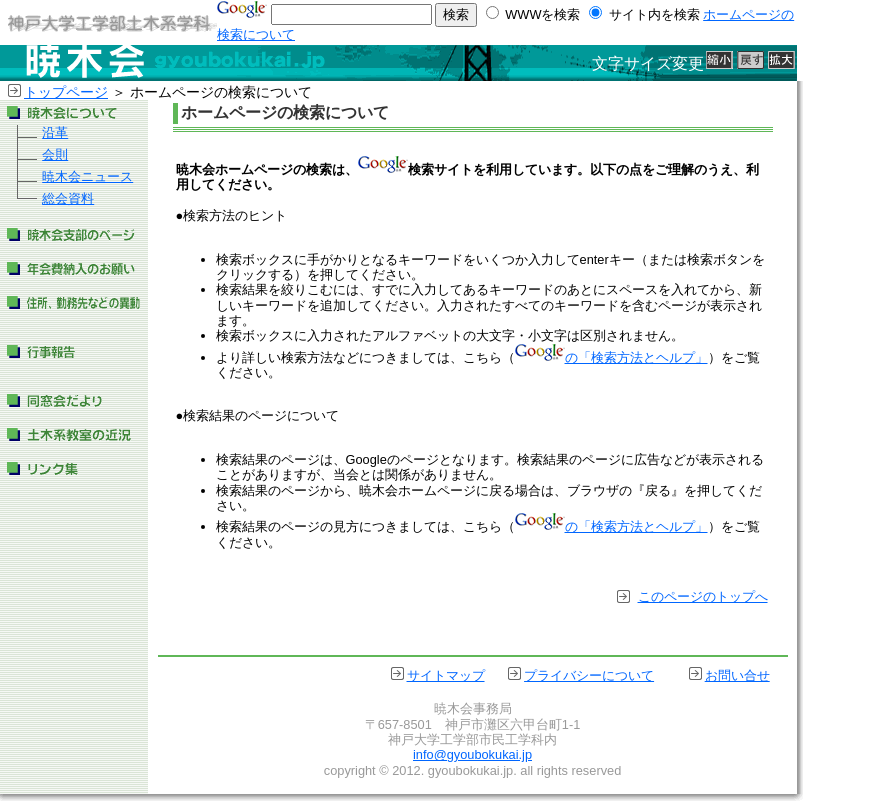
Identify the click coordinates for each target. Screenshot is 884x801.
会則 (55, 154)
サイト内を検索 (652, 14)
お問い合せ (737, 675)
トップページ (66, 92)
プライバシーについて (589, 675)
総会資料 (68, 198)
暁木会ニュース (87, 176)
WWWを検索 (543, 14)
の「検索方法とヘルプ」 (611, 357)
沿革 (55, 132)
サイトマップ (446, 675)
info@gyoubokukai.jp (472, 754)
